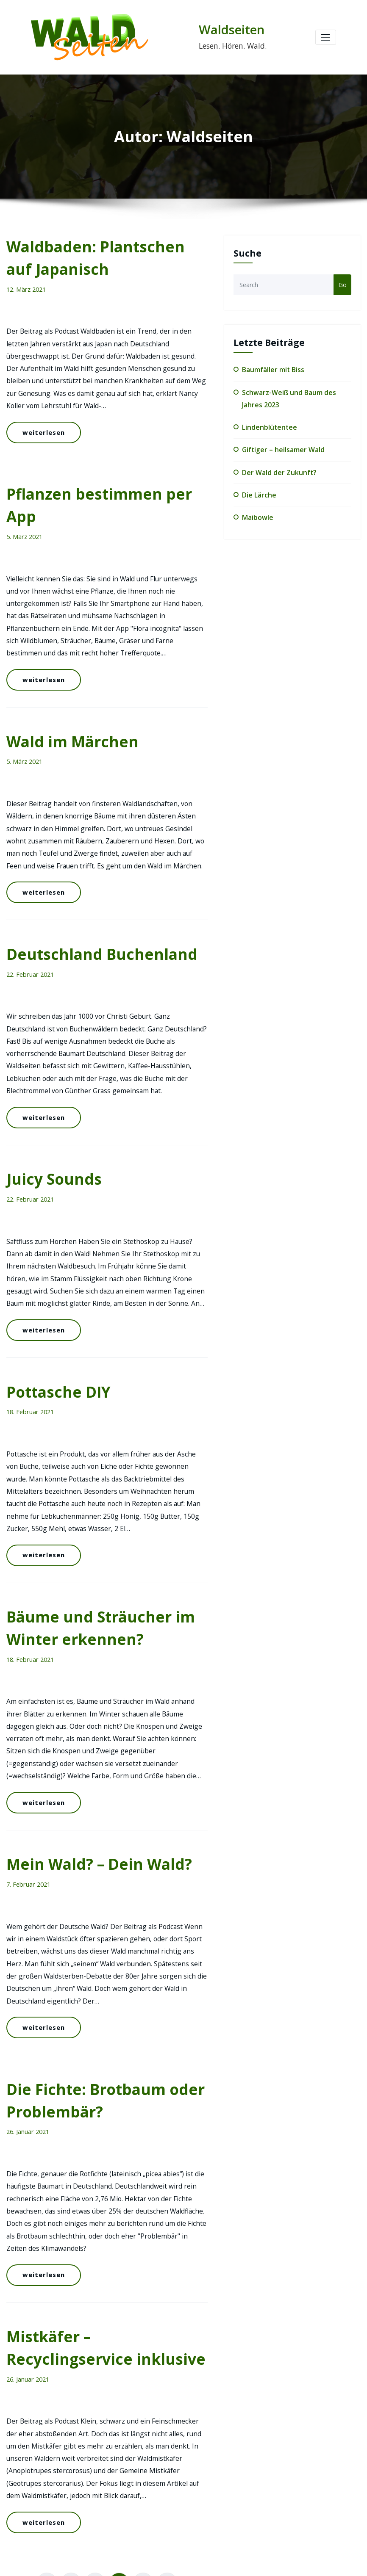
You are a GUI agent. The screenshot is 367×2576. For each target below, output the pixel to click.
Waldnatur (263, 2495)
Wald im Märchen (63, 653)
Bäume (259, 2410)
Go (343, 284)
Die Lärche (257, 486)
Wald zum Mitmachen (279, 2478)
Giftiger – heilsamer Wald (280, 443)
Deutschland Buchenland (87, 847)
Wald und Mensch (273, 2461)
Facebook (192, 2322)
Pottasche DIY (52, 1235)
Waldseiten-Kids (271, 2512)
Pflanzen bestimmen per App (100, 459)
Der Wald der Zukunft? (275, 465)
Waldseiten (227, 29)
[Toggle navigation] (325, 37)
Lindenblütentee (266, 422)
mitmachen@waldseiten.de (87, 2486)
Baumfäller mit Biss (271, 369)
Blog (255, 2427)
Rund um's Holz (270, 2444)
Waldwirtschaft (269, 2529)
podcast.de (251, 2322)
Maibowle (256, 507)
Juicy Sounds (47, 1041)
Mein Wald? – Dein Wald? (86, 1643)
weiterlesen (40, 403)
